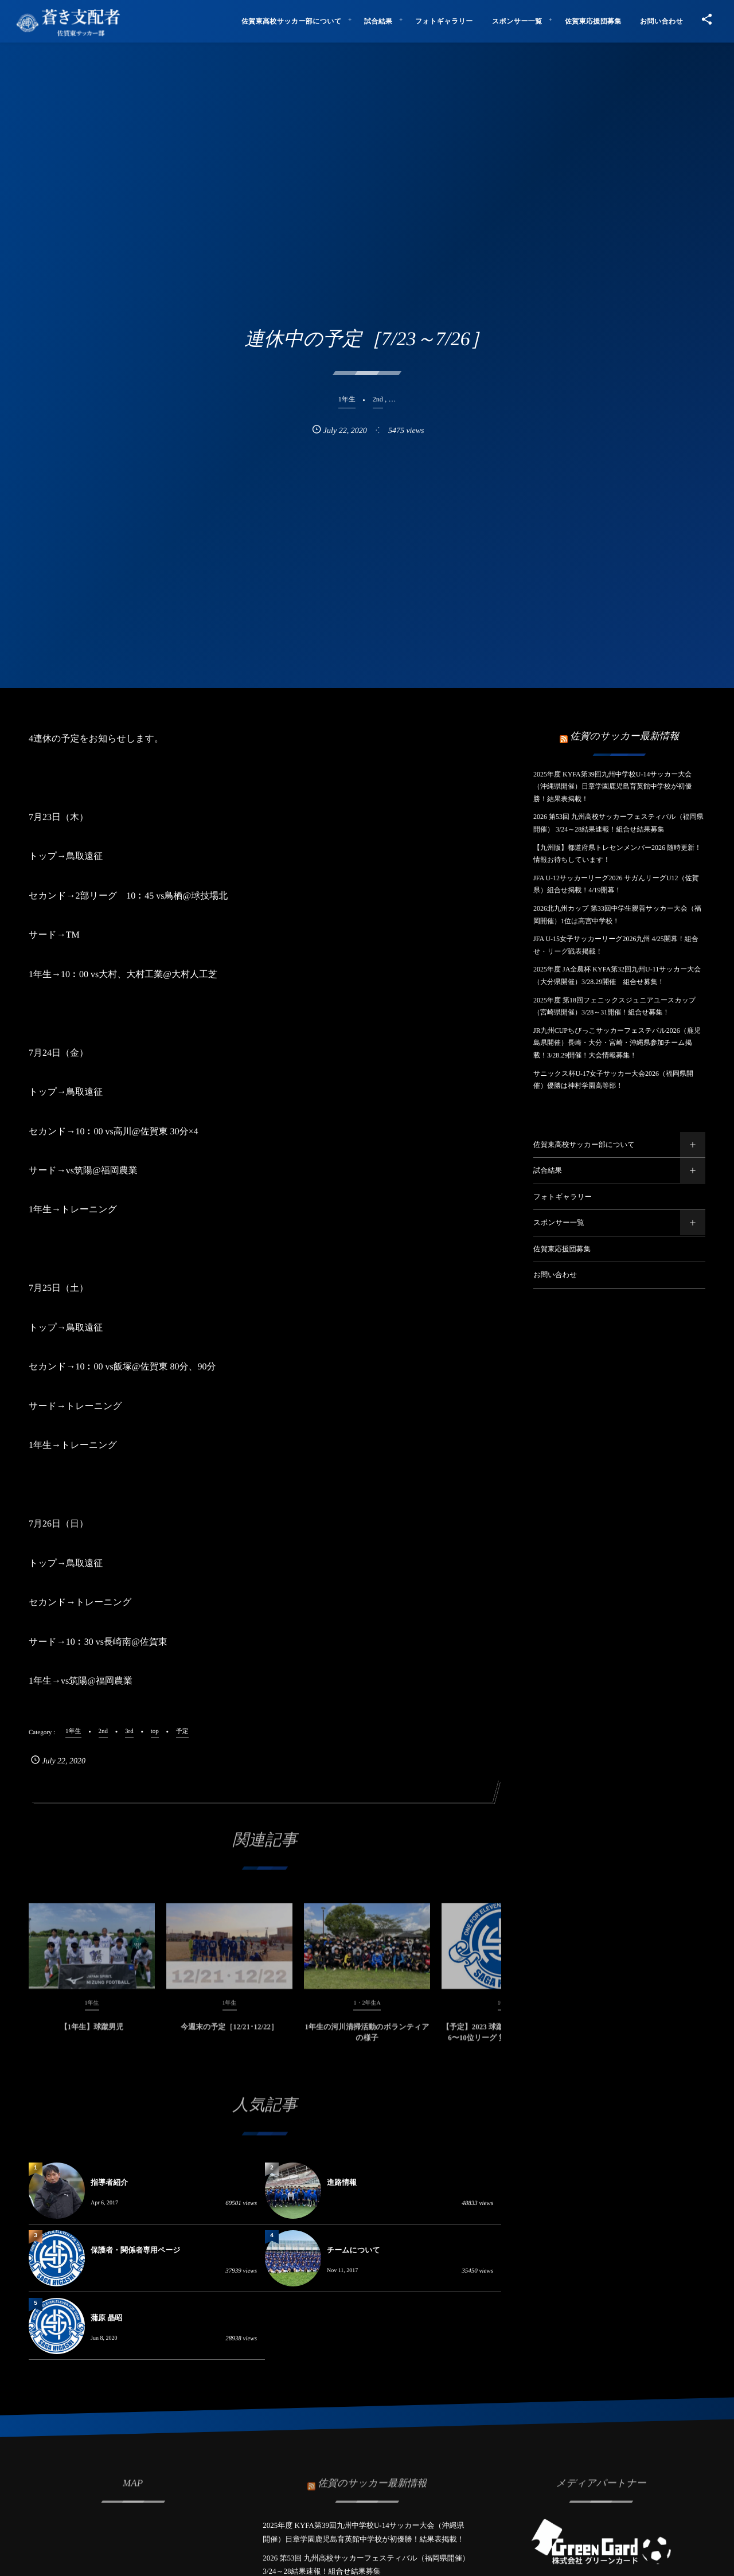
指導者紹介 (109, 2182)
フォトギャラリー (562, 1197)
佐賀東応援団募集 (562, 1249)
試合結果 (547, 1170)
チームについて (353, 2250)
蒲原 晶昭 (106, 2317)
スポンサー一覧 (558, 1223)
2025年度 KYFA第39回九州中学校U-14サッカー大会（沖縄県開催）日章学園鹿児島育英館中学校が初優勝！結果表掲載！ (612, 786)
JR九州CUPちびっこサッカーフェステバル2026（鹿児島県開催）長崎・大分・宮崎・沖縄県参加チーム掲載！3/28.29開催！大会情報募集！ (617, 1043)
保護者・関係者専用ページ (136, 2250)
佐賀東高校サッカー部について (584, 1145)
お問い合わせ (555, 1275)
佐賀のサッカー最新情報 (624, 736)
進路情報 (342, 2182)
